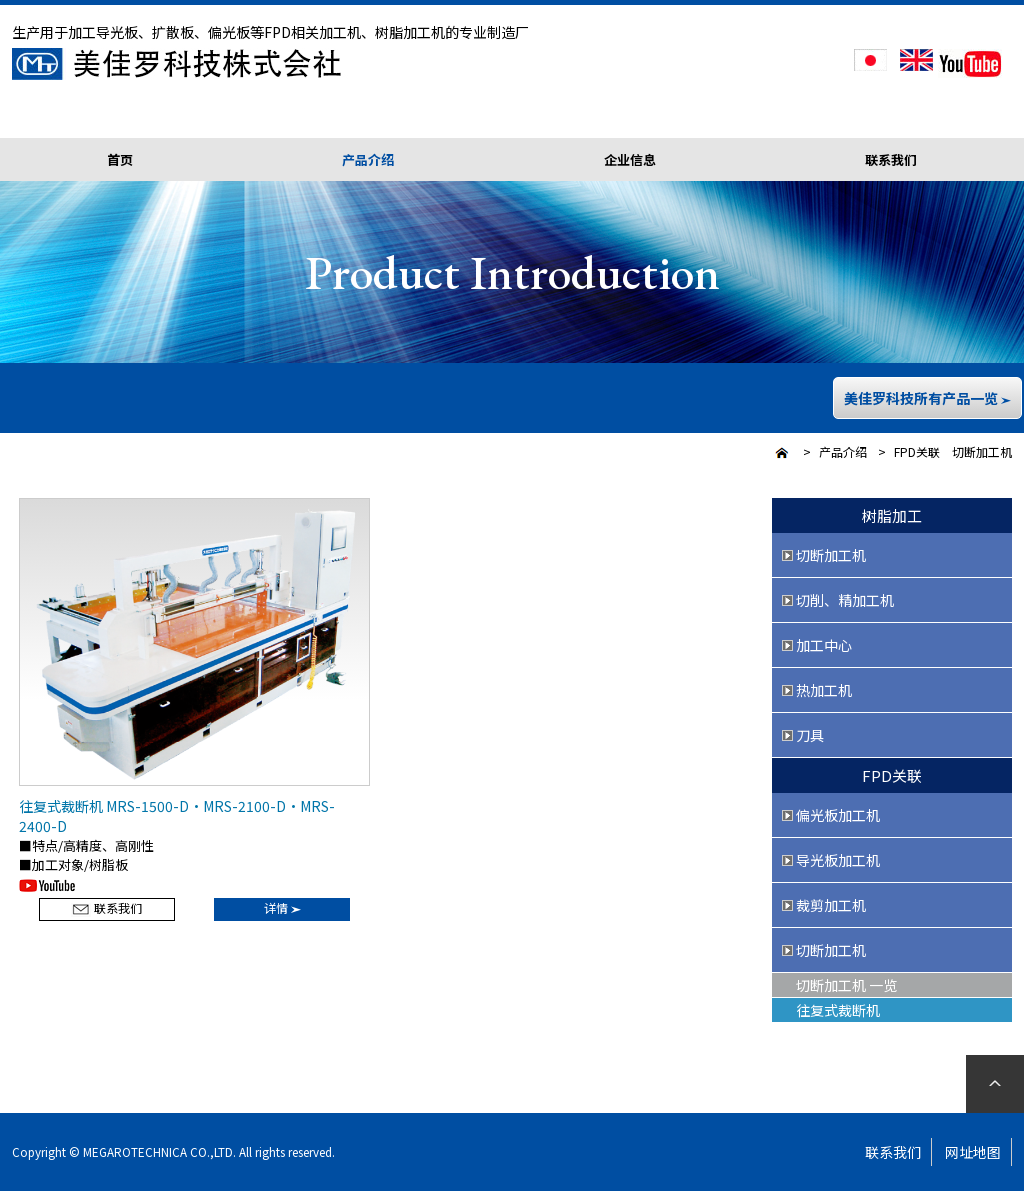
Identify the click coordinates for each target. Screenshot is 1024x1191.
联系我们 (891, 159)
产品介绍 (843, 451)
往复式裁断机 (838, 1010)
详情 (282, 907)
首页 (120, 159)
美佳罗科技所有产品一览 (927, 398)
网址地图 (973, 1152)
